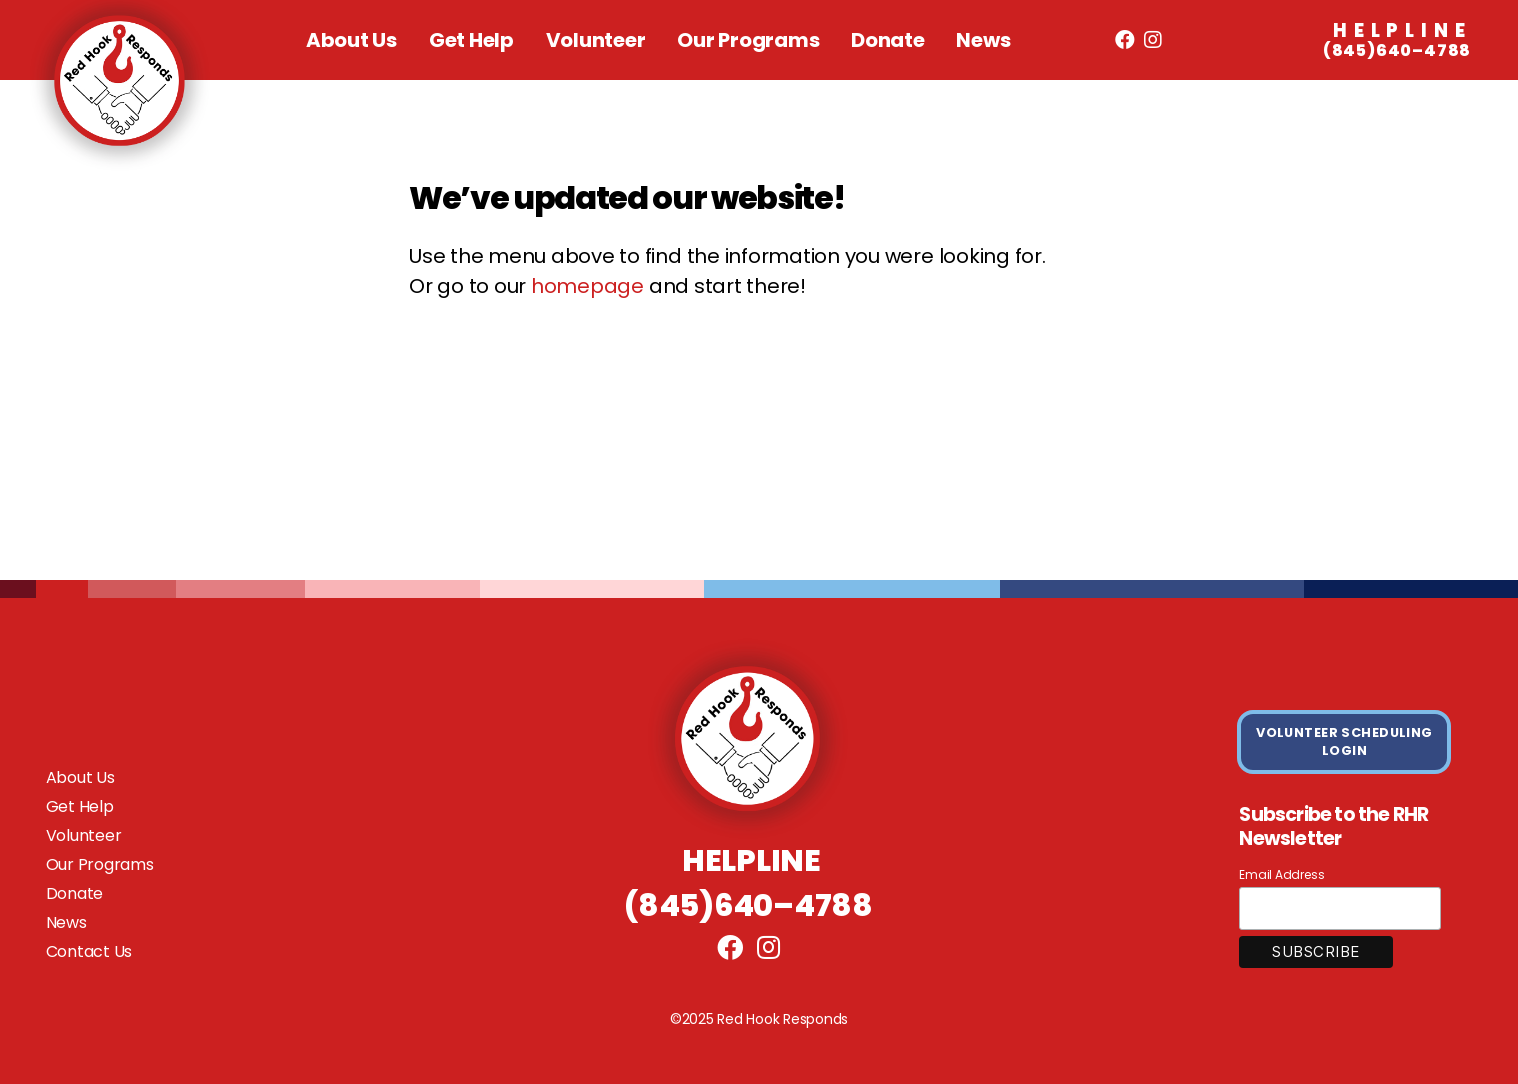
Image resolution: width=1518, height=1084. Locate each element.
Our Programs (748, 40)
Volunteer (596, 40)
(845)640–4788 (1397, 41)
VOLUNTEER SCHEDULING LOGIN (1344, 741)
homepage (587, 286)
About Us (351, 40)
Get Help (471, 40)
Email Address (1281, 874)
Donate (888, 40)
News (983, 40)
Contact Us (89, 951)
